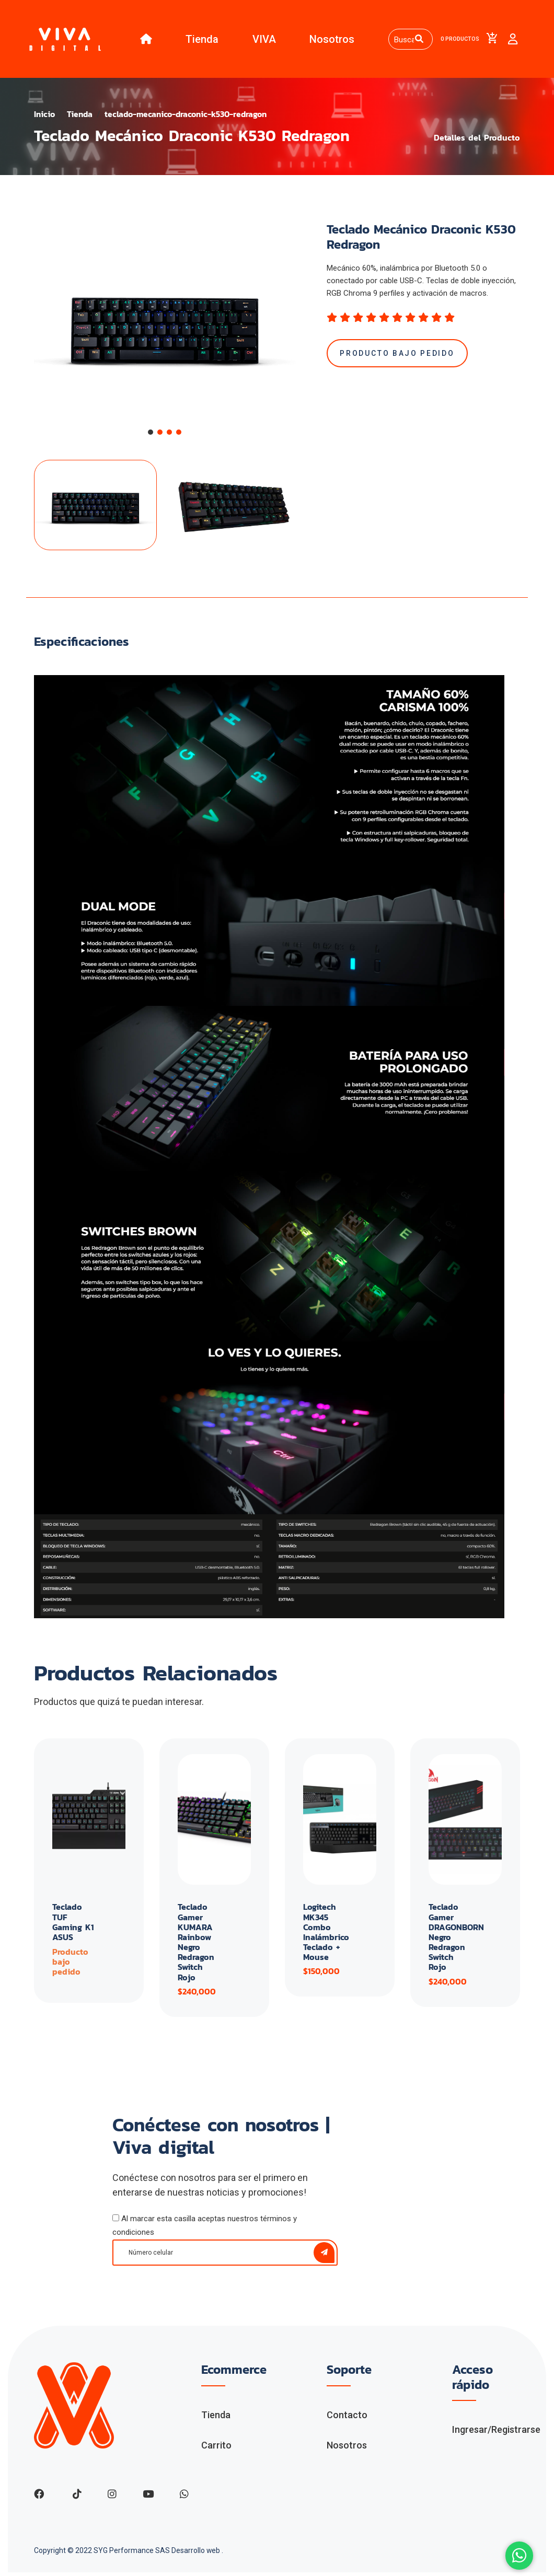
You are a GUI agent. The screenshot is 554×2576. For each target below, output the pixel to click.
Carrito (216, 2448)
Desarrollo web (196, 2554)
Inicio (45, 116)
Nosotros (329, 40)
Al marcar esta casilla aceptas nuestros (204, 2228)
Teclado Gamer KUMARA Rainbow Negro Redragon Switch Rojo (196, 1945)
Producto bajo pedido (397, 356)
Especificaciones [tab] (81, 644)
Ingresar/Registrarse (496, 2432)
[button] (150, 434)
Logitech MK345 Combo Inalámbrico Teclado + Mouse (326, 1935)
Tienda (199, 40)
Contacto (347, 2417)
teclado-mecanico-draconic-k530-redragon (191, 116)
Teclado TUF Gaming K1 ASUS (73, 1925)
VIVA (261, 40)
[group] (164, 328)
